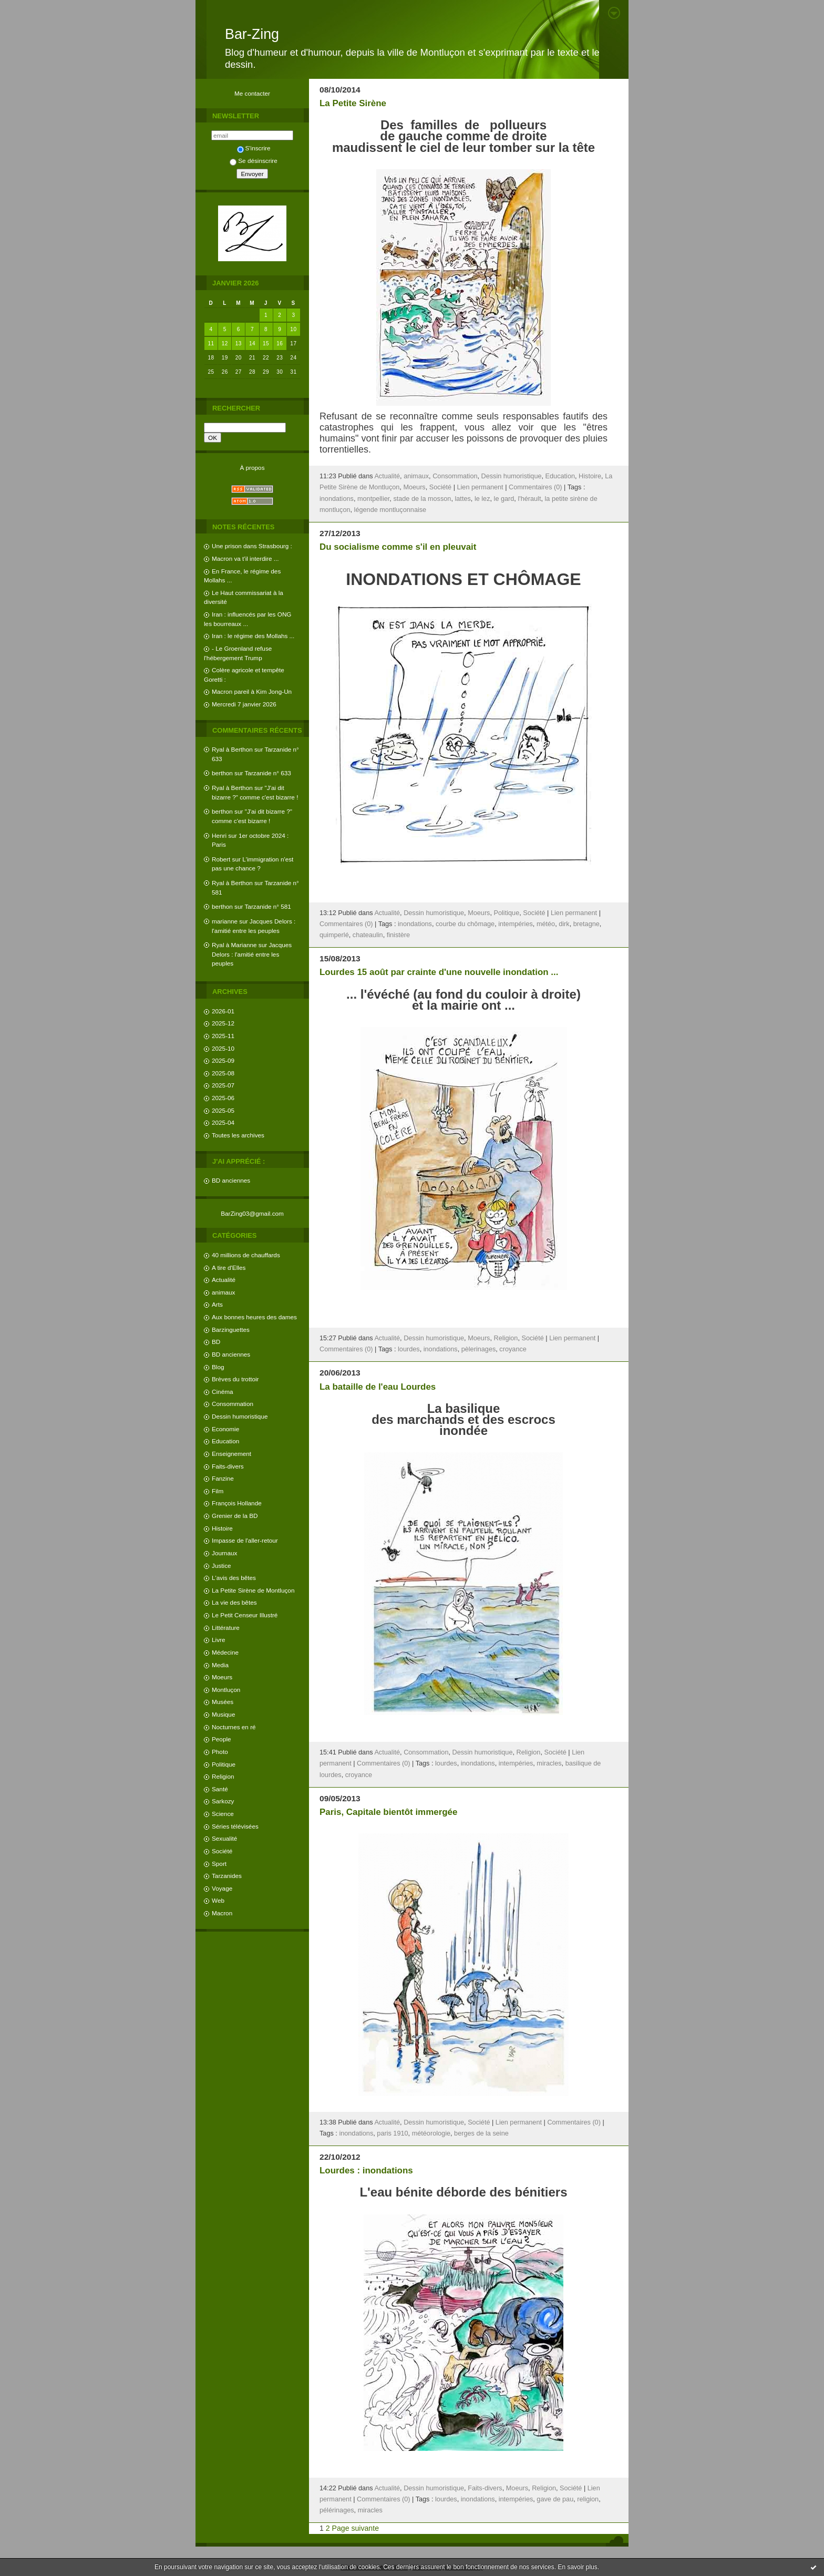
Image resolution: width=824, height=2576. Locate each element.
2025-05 (223, 1110)
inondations (337, 498)
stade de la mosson (422, 498)
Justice (221, 1565)
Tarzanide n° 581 (268, 906)
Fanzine (223, 1478)
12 (225, 343)
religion (588, 2499)
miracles (549, 1763)
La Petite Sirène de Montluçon (253, 1590)
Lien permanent (480, 487)
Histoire (222, 1528)
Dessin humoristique (239, 1416)
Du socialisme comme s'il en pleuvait (398, 547)
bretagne (586, 924)
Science (223, 1813)
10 (293, 329)
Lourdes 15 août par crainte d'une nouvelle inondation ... (439, 972)
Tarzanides (227, 1875)
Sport (219, 1863)
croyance (512, 1349)
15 (266, 343)
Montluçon (226, 1689)
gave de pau (555, 2499)
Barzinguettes (231, 1329)
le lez (482, 498)
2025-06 (223, 1097)
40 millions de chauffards (246, 1254)
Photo (220, 1751)
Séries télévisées (235, 1826)
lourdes (409, 1349)
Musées (222, 1701)
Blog (218, 1366)
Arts (217, 1304)
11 (211, 343)
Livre (218, 1639)
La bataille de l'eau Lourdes (378, 1387)
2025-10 (223, 1048)
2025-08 (223, 1073)
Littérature (226, 1627)
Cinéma (222, 1391)
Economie (225, 1428)
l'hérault (529, 498)
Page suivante (355, 2528)
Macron (222, 1913)
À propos (252, 467)
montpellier (373, 498)
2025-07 (223, 1085)
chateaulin (368, 935)
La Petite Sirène (353, 103)
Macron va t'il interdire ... (245, 558)
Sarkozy (223, 1801)
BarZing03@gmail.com (252, 1213)
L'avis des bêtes (234, 1577)
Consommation (232, 1403)
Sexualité (224, 1838)
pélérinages (337, 2510)
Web (218, 1900)
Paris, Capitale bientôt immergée (388, 1812)
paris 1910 (392, 2133)
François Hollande (237, 1503)
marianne (225, 921)
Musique (223, 1714)
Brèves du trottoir (235, 1379)
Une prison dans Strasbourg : (252, 545)
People (221, 1739)
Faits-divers (228, 1466)
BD (216, 1341)
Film (217, 1490)
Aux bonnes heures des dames (254, 1316)
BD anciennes (231, 1180)
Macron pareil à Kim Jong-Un (252, 691)
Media (220, 1664)
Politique (223, 1764)
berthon (222, 772)
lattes (462, 498)
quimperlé (334, 935)
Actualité (223, 1279)
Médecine (225, 1652)
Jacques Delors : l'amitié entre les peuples (252, 954)
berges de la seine (481, 2133)
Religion (223, 1776)
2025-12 (223, 1023)
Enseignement (231, 1453)
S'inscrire (254, 148)
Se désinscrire (253, 160)
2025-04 (223, 1122)
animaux (223, 1292)
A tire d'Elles (228, 1267)
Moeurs (222, 1677)
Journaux (224, 1552)
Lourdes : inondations (366, 2170)
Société (222, 1851)
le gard (504, 498)
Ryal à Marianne (234, 944)
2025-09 (223, 1060)
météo (546, 924)
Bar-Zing (252, 34)
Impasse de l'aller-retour (245, 1540)
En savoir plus (577, 2567)
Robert (221, 859)
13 (238, 343)
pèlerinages (478, 1349)
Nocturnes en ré (234, 1726)
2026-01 (223, 1011)
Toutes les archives (238, 1135)
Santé (220, 1788)
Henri (219, 835)
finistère (398, 935)
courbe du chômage (465, 924)
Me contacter (252, 93)
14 (252, 343)
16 (279, 343)
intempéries (515, 924)
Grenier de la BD (235, 1515)
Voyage (222, 1888)
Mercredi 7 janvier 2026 (244, 704)
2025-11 (223, 1035)
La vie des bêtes (234, 1602)
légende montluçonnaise (390, 510)
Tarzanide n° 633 (268, 772)
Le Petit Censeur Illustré (244, 1615)
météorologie (431, 2133)
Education (225, 1441)
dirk (564, 924)
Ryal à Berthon (232, 749)
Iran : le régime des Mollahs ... (253, 635)
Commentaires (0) (535, 487)
